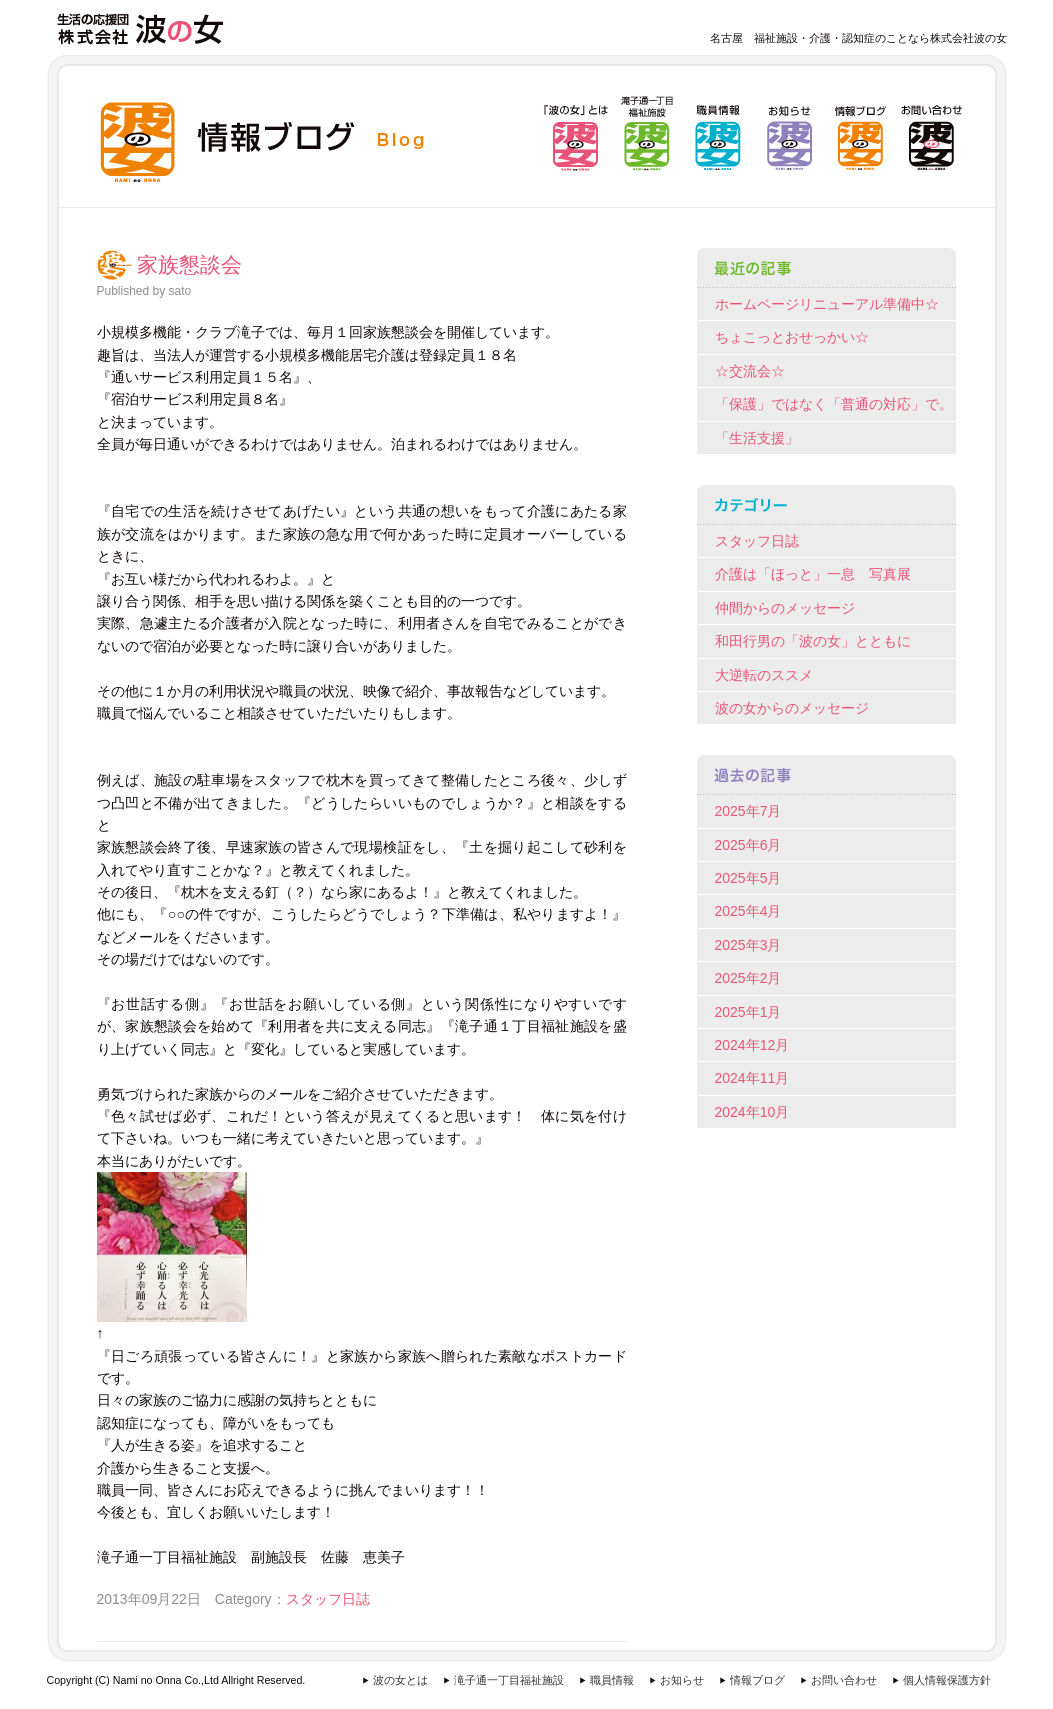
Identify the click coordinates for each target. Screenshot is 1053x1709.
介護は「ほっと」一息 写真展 (813, 574)
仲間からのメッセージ (785, 608)
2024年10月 (752, 1112)
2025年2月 (748, 978)
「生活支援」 (757, 438)
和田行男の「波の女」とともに (813, 641)
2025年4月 (748, 911)
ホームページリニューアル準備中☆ (827, 304)
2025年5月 (748, 878)
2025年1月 (748, 1012)
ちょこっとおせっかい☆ (792, 337)
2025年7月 (748, 811)
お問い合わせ (844, 1680)
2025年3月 (748, 945)
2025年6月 (748, 845)
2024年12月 (752, 1045)
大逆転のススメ (764, 675)
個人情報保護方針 (947, 1680)
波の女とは (400, 1680)
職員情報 (612, 1680)
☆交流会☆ (750, 371)
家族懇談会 (189, 265)
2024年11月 (752, 1078)
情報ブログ (757, 1680)
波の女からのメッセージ (792, 708)
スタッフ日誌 (328, 1599)
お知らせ (682, 1680)
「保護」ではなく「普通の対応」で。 (834, 404)
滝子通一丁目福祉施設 (509, 1680)
